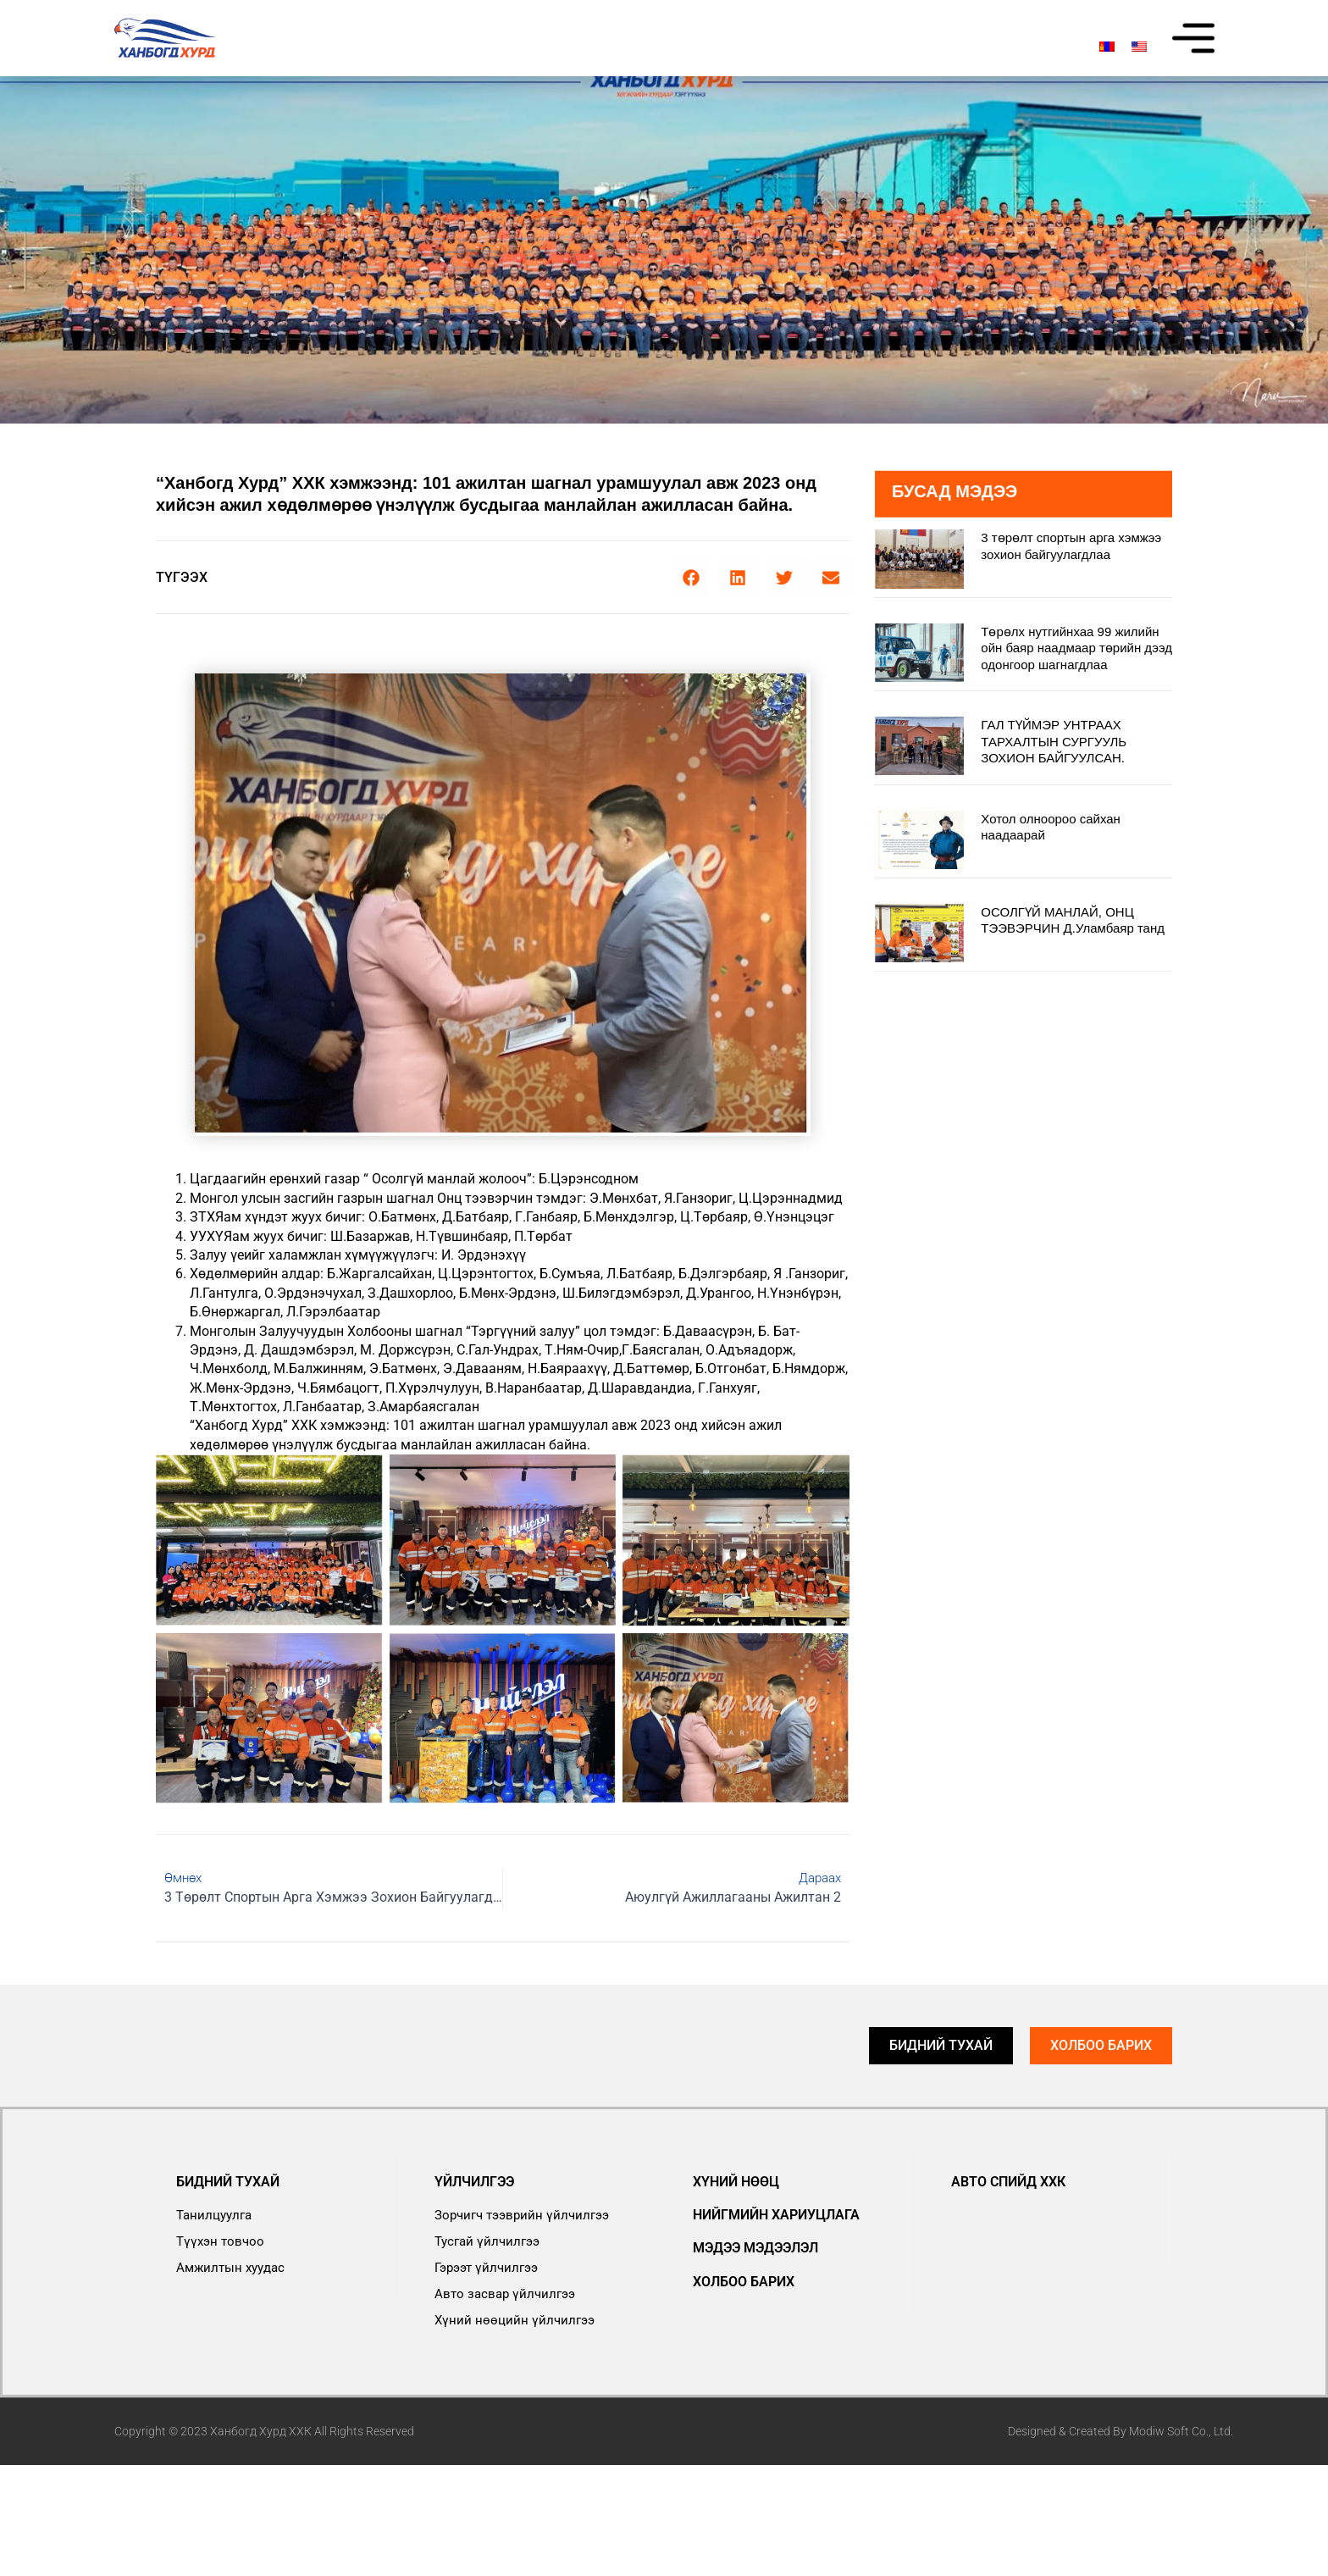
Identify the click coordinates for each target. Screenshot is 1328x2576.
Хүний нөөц (736, 2182)
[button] (691, 577)
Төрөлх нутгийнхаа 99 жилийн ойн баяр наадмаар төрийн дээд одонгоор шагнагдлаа (1076, 648)
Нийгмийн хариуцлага (776, 2215)
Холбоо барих (743, 2282)
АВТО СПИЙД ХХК (1008, 2182)
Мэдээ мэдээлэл (755, 2248)
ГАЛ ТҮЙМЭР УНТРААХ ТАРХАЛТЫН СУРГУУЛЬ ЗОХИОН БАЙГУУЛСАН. (1053, 741)
